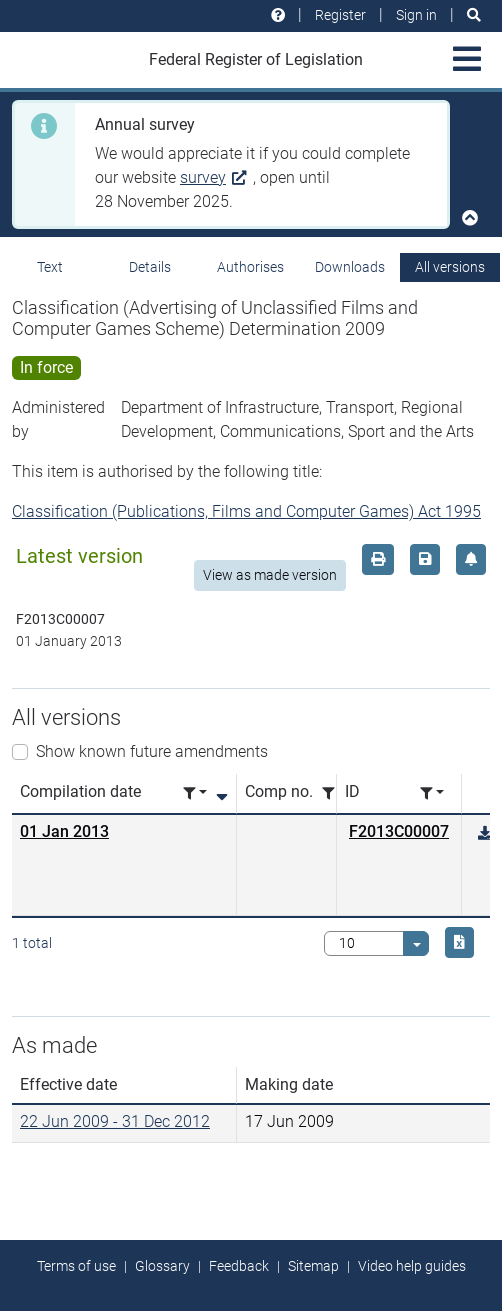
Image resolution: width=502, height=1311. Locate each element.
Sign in (416, 15)
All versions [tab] (450, 267)
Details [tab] (150, 267)
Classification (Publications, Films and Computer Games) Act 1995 (246, 511)
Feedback (239, 1266)
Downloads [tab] (350, 267)
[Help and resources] (278, 15)
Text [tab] (50, 267)
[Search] (474, 15)
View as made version (270, 575)
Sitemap (313, 1266)
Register (340, 15)
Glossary (162, 1266)
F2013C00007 (399, 831)
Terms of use (76, 1266)
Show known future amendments (152, 751)
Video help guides (412, 1266)
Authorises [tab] (250, 267)
